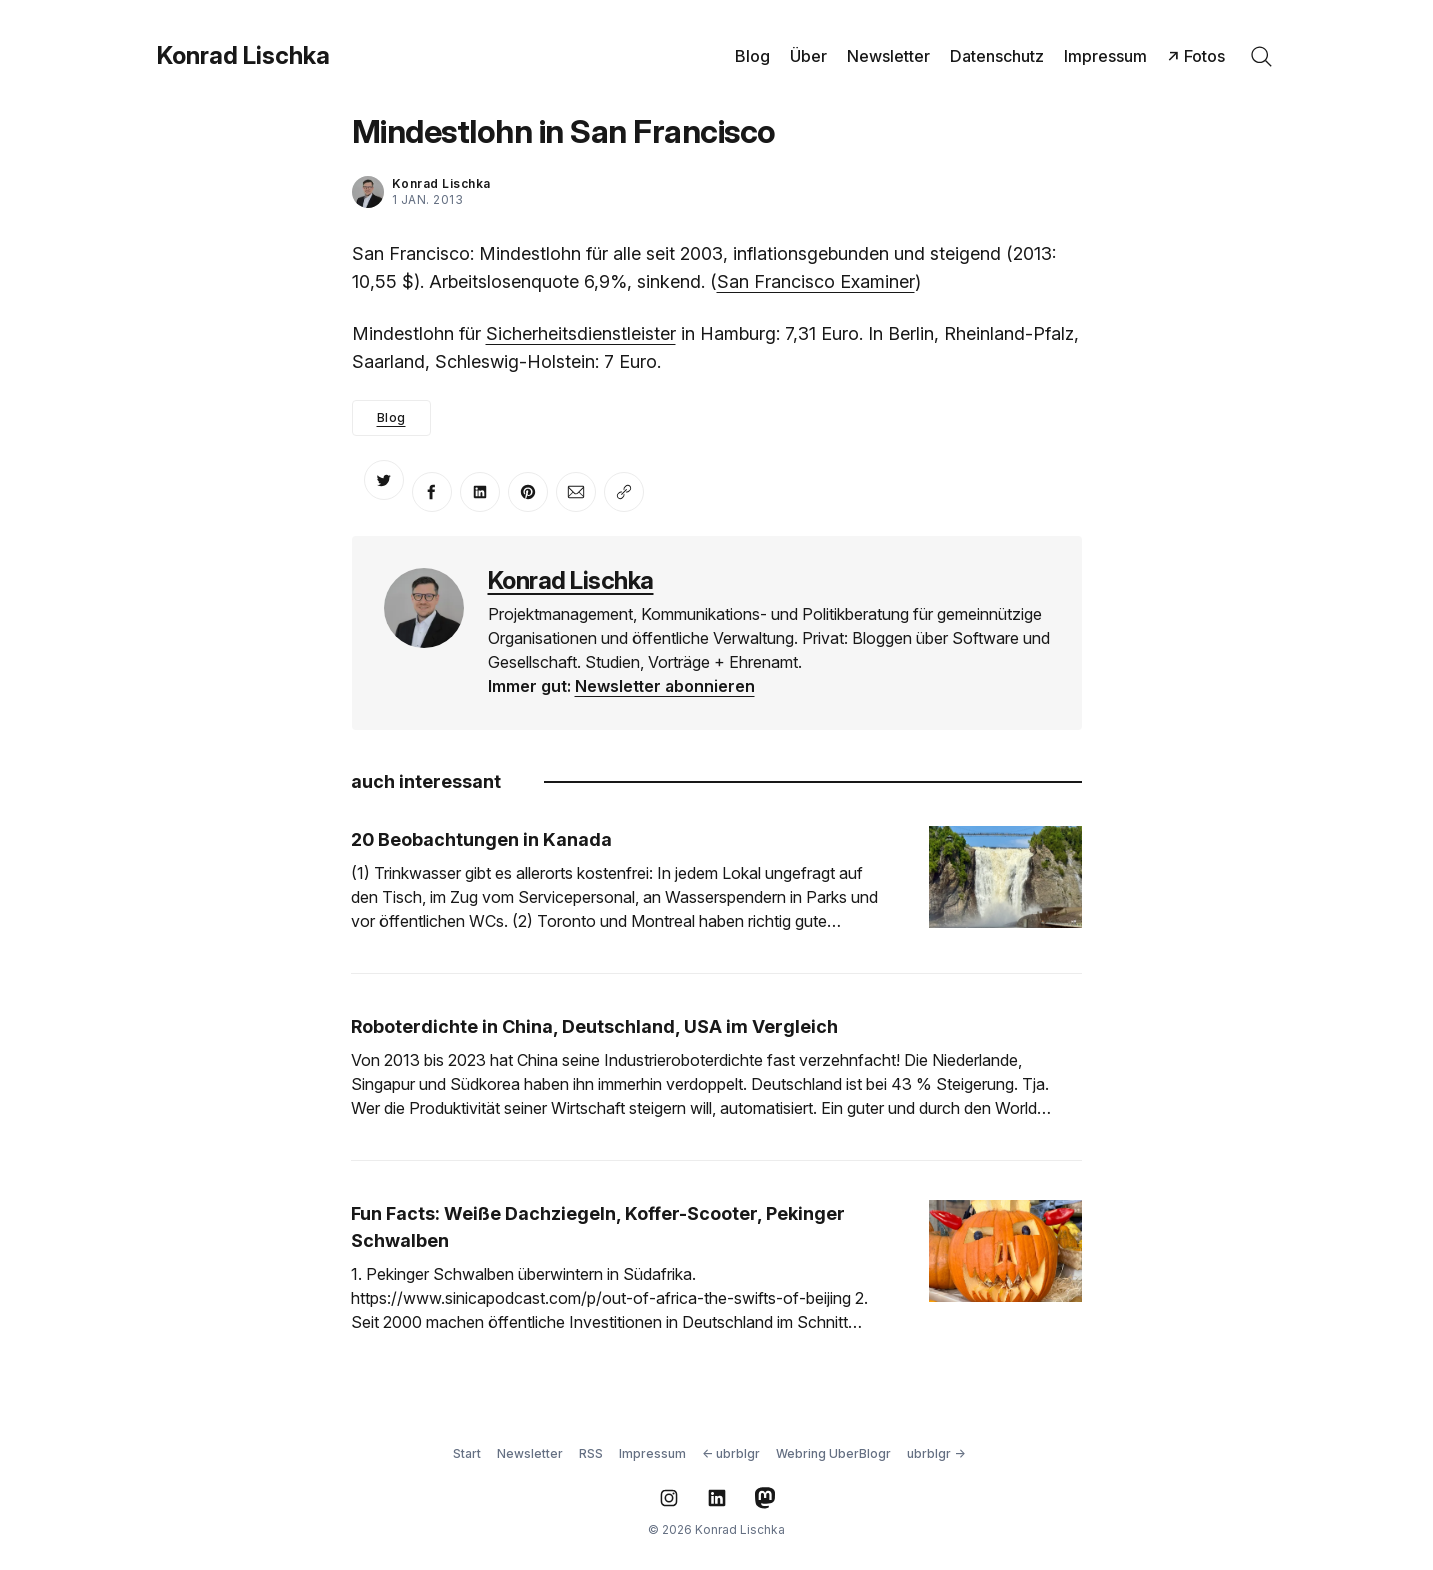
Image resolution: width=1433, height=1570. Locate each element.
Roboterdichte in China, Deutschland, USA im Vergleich (594, 1026)
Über (808, 56)
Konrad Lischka (243, 56)
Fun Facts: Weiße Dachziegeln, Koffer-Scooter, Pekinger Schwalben (598, 1227)
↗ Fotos (1196, 56)
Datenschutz (997, 56)
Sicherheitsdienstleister (581, 333)
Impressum (1105, 56)
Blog (752, 56)
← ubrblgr (731, 1453)
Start (467, 1453)
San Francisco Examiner (816, 281)
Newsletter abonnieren (665, 686)
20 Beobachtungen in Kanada (481, 839)
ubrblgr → (936, 1453)
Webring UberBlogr (833, 1453)
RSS (591, 1453)
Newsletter (888, 56)
